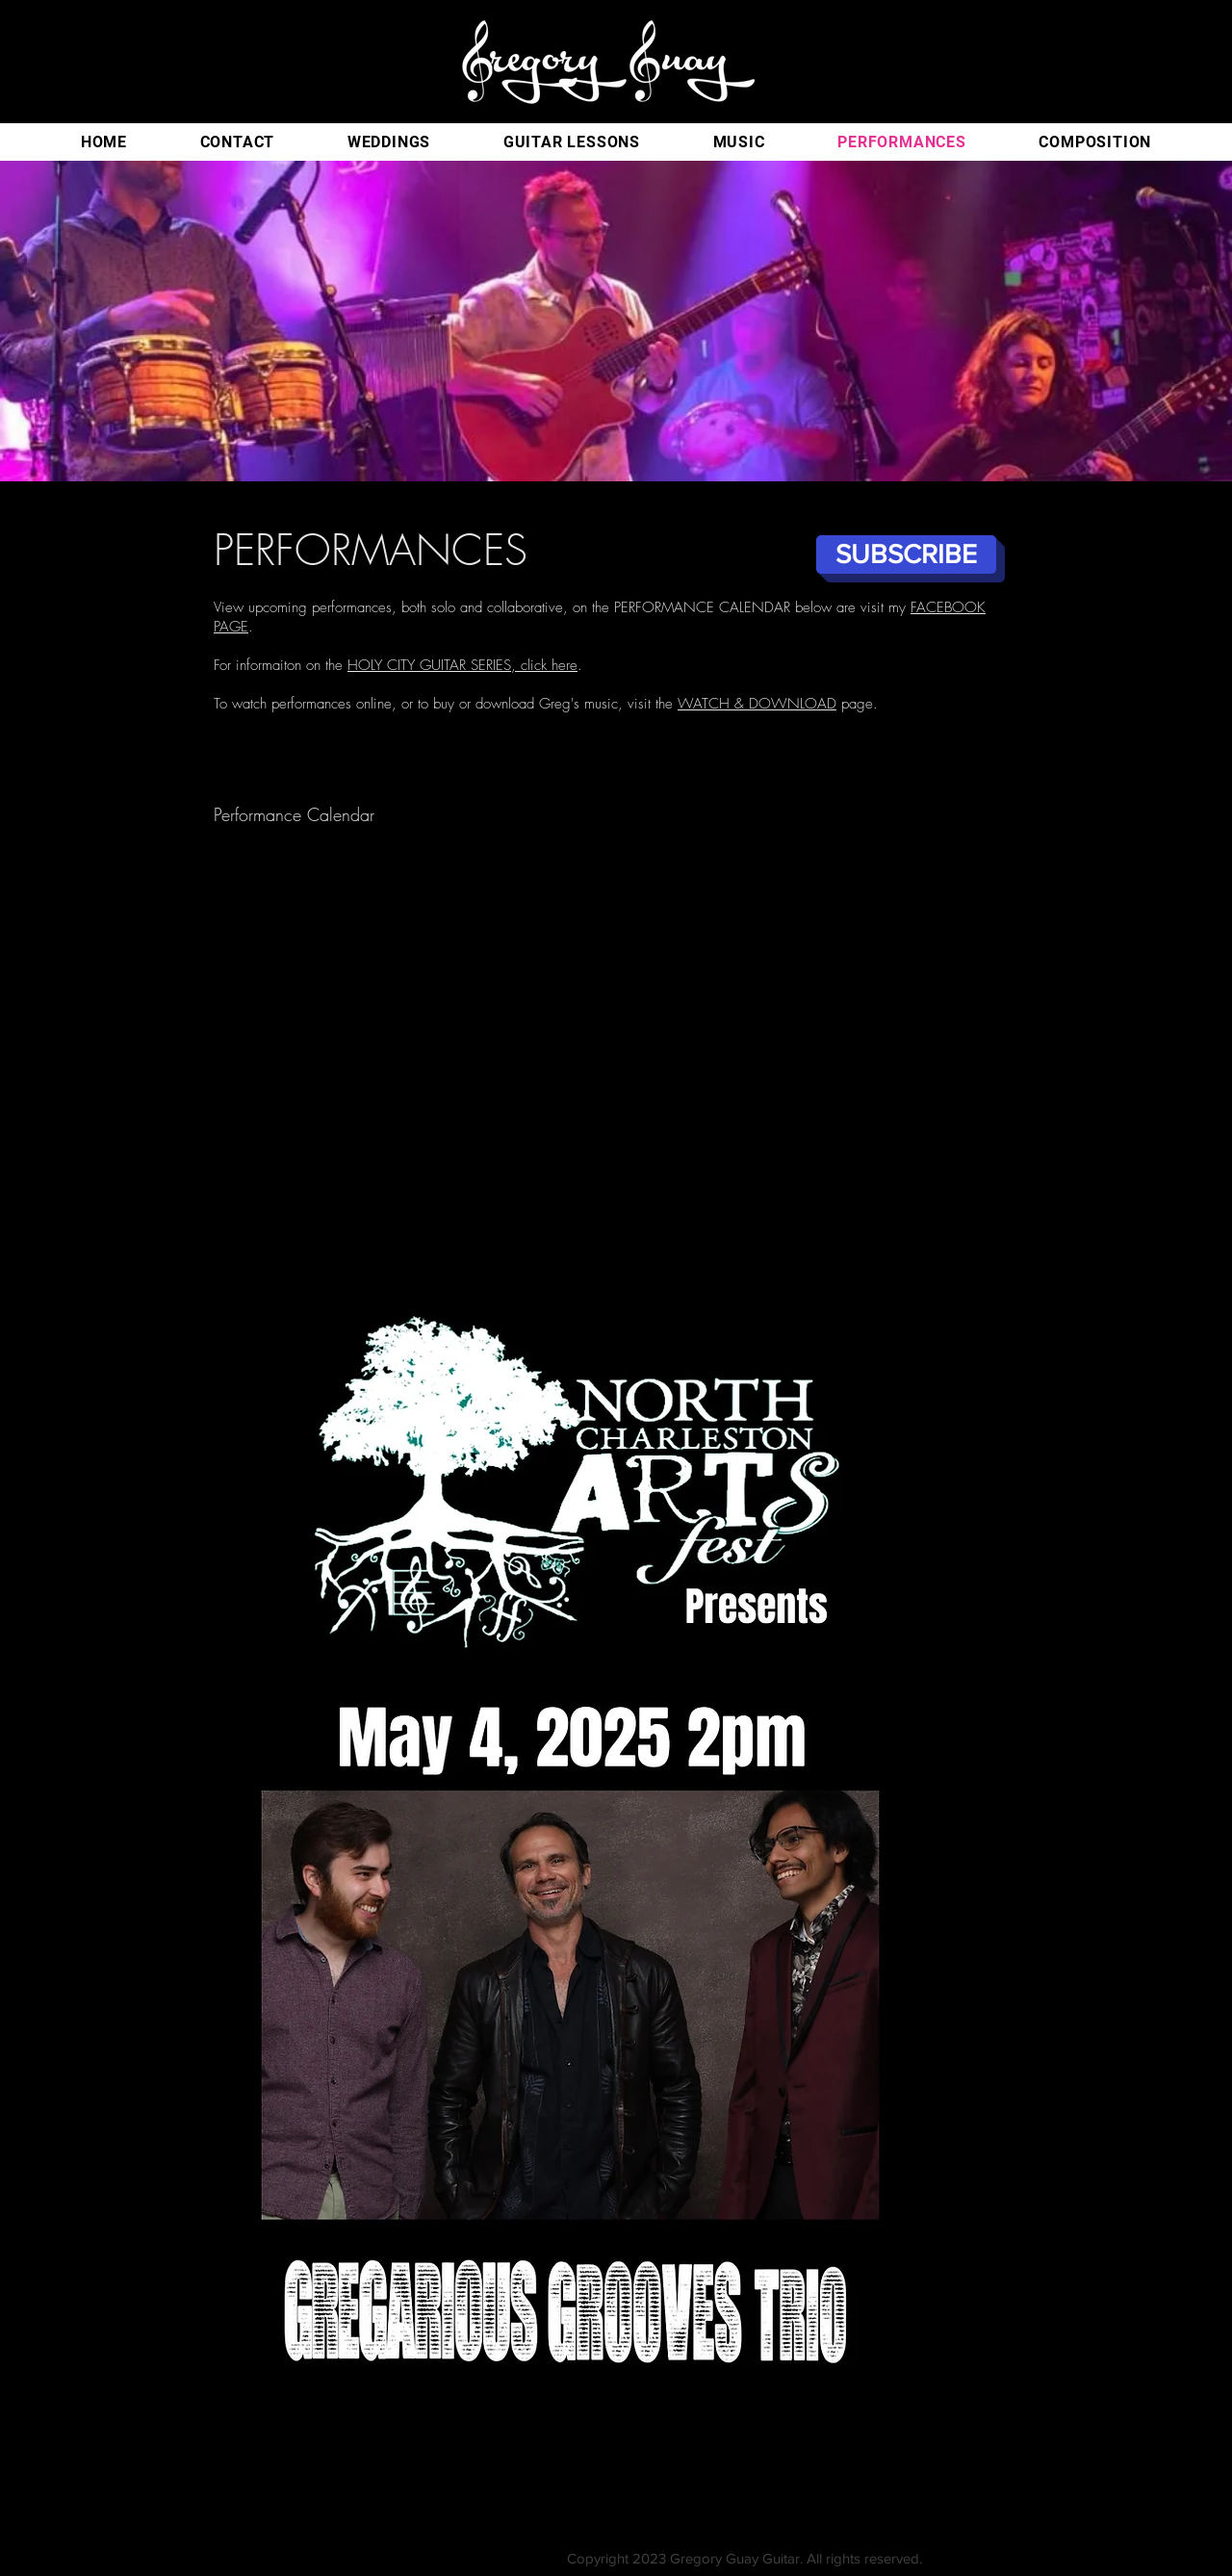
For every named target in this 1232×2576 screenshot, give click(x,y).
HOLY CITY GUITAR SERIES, (434, 665)
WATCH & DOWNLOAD (757, 703)
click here (549, 665)
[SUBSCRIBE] (906, 554)
